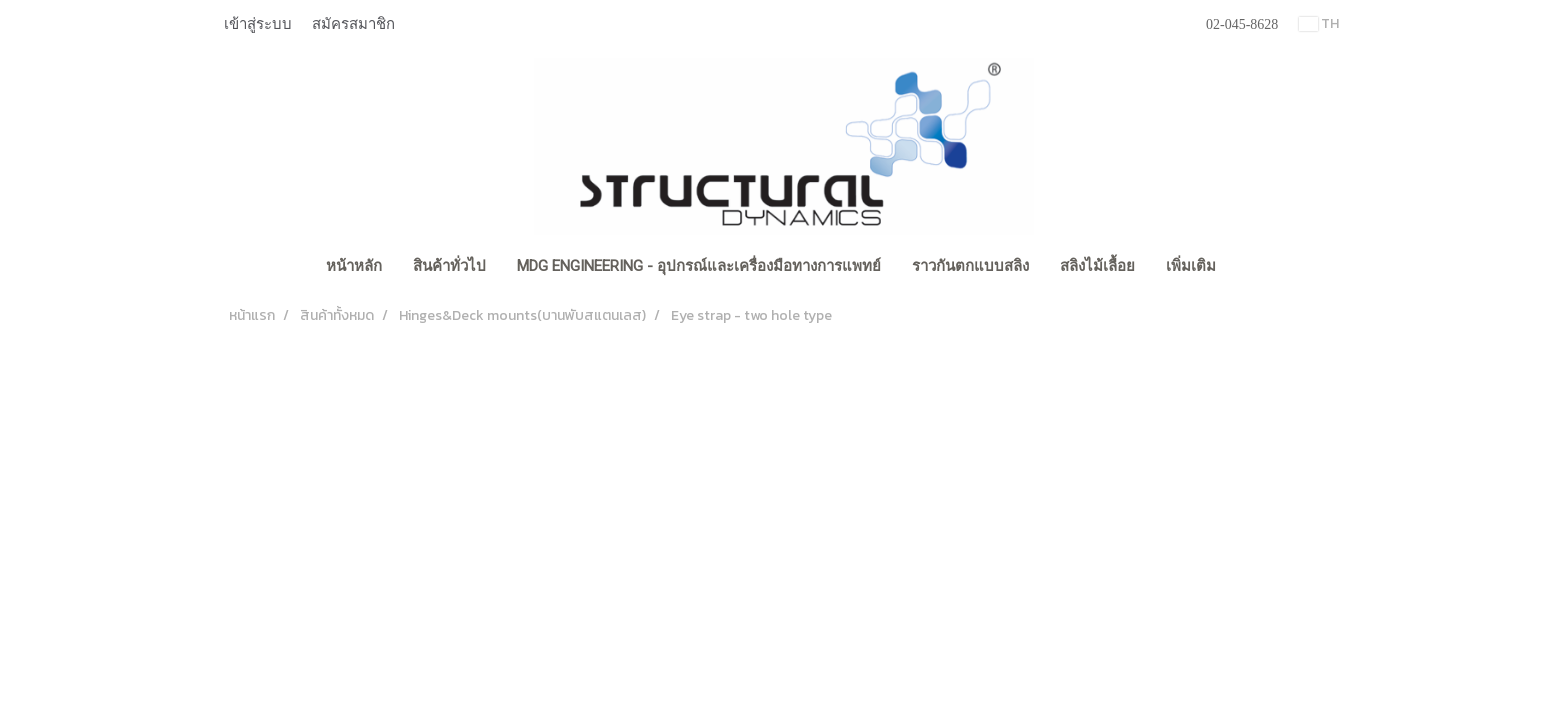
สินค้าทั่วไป (449, 266)
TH (1319, 23)
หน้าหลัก (354, 266)
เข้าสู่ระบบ (258, 24)
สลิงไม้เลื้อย (1097, 266)
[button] (1249, 268)
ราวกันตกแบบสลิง (970, 266)
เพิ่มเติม (1191, 266)
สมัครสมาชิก (353, 24)
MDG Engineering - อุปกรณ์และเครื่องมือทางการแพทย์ (699, 266)
